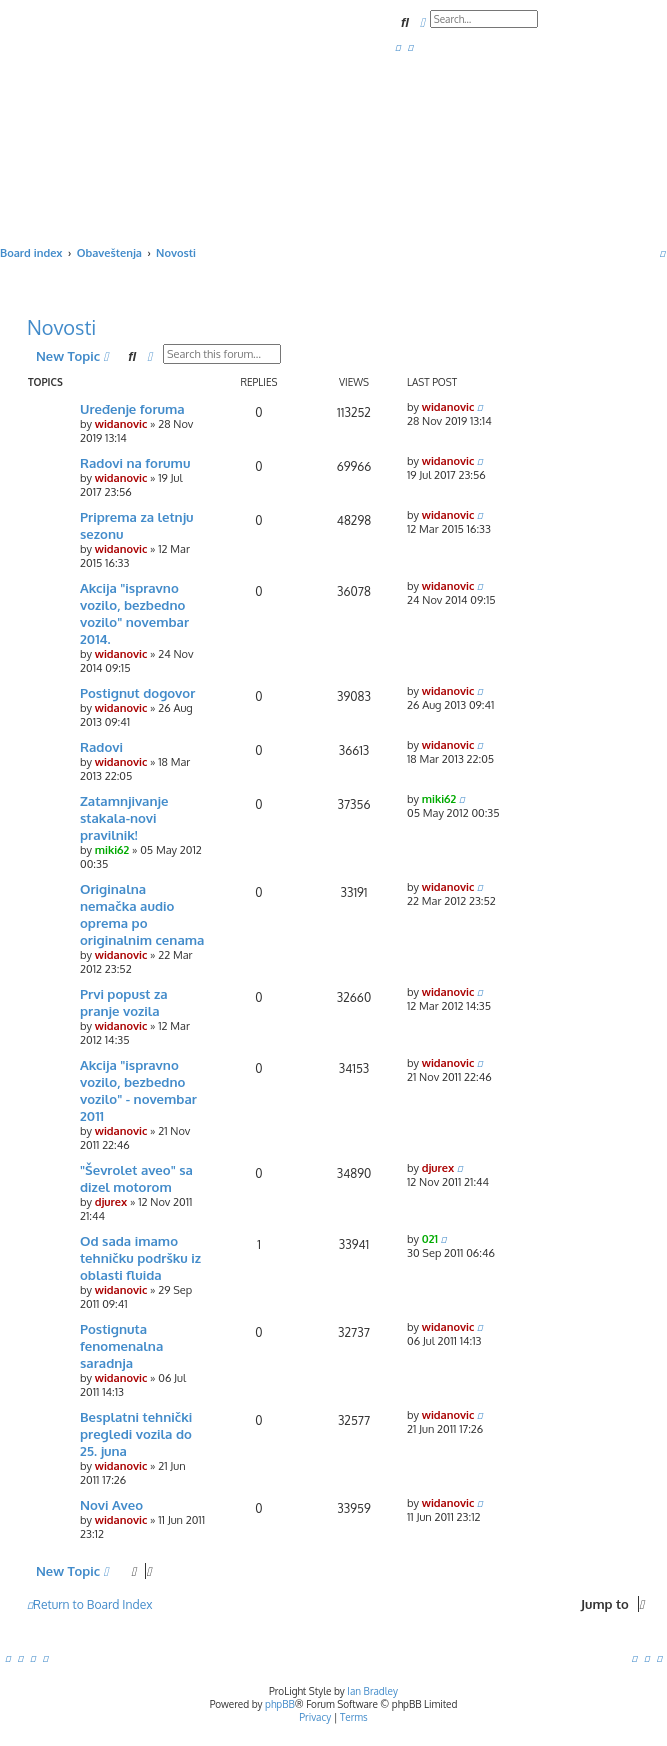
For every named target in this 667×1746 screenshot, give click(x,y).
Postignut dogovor (137, 692)
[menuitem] (398, 47)
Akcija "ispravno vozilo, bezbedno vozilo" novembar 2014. (134, 613)
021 (430, 1239)
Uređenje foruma (132, 408)
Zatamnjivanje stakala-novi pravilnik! (124, 817)
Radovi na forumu (135, 462)
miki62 (112, 850)
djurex (111, 1202)
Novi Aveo (111, 1504)
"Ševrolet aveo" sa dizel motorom (136, 1178)
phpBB (280, 1704)
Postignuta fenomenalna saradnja (121, 1345)
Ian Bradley (372, 1691)
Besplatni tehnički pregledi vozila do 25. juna (136, 1433)
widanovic (121, 424)
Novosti (61, 327)
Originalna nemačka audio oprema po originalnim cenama (142, 914)
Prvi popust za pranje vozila (124, 1002)
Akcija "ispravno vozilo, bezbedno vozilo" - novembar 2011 (138, 1090)
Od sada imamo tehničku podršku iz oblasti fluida (140, 1257)
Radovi (101, 746)
